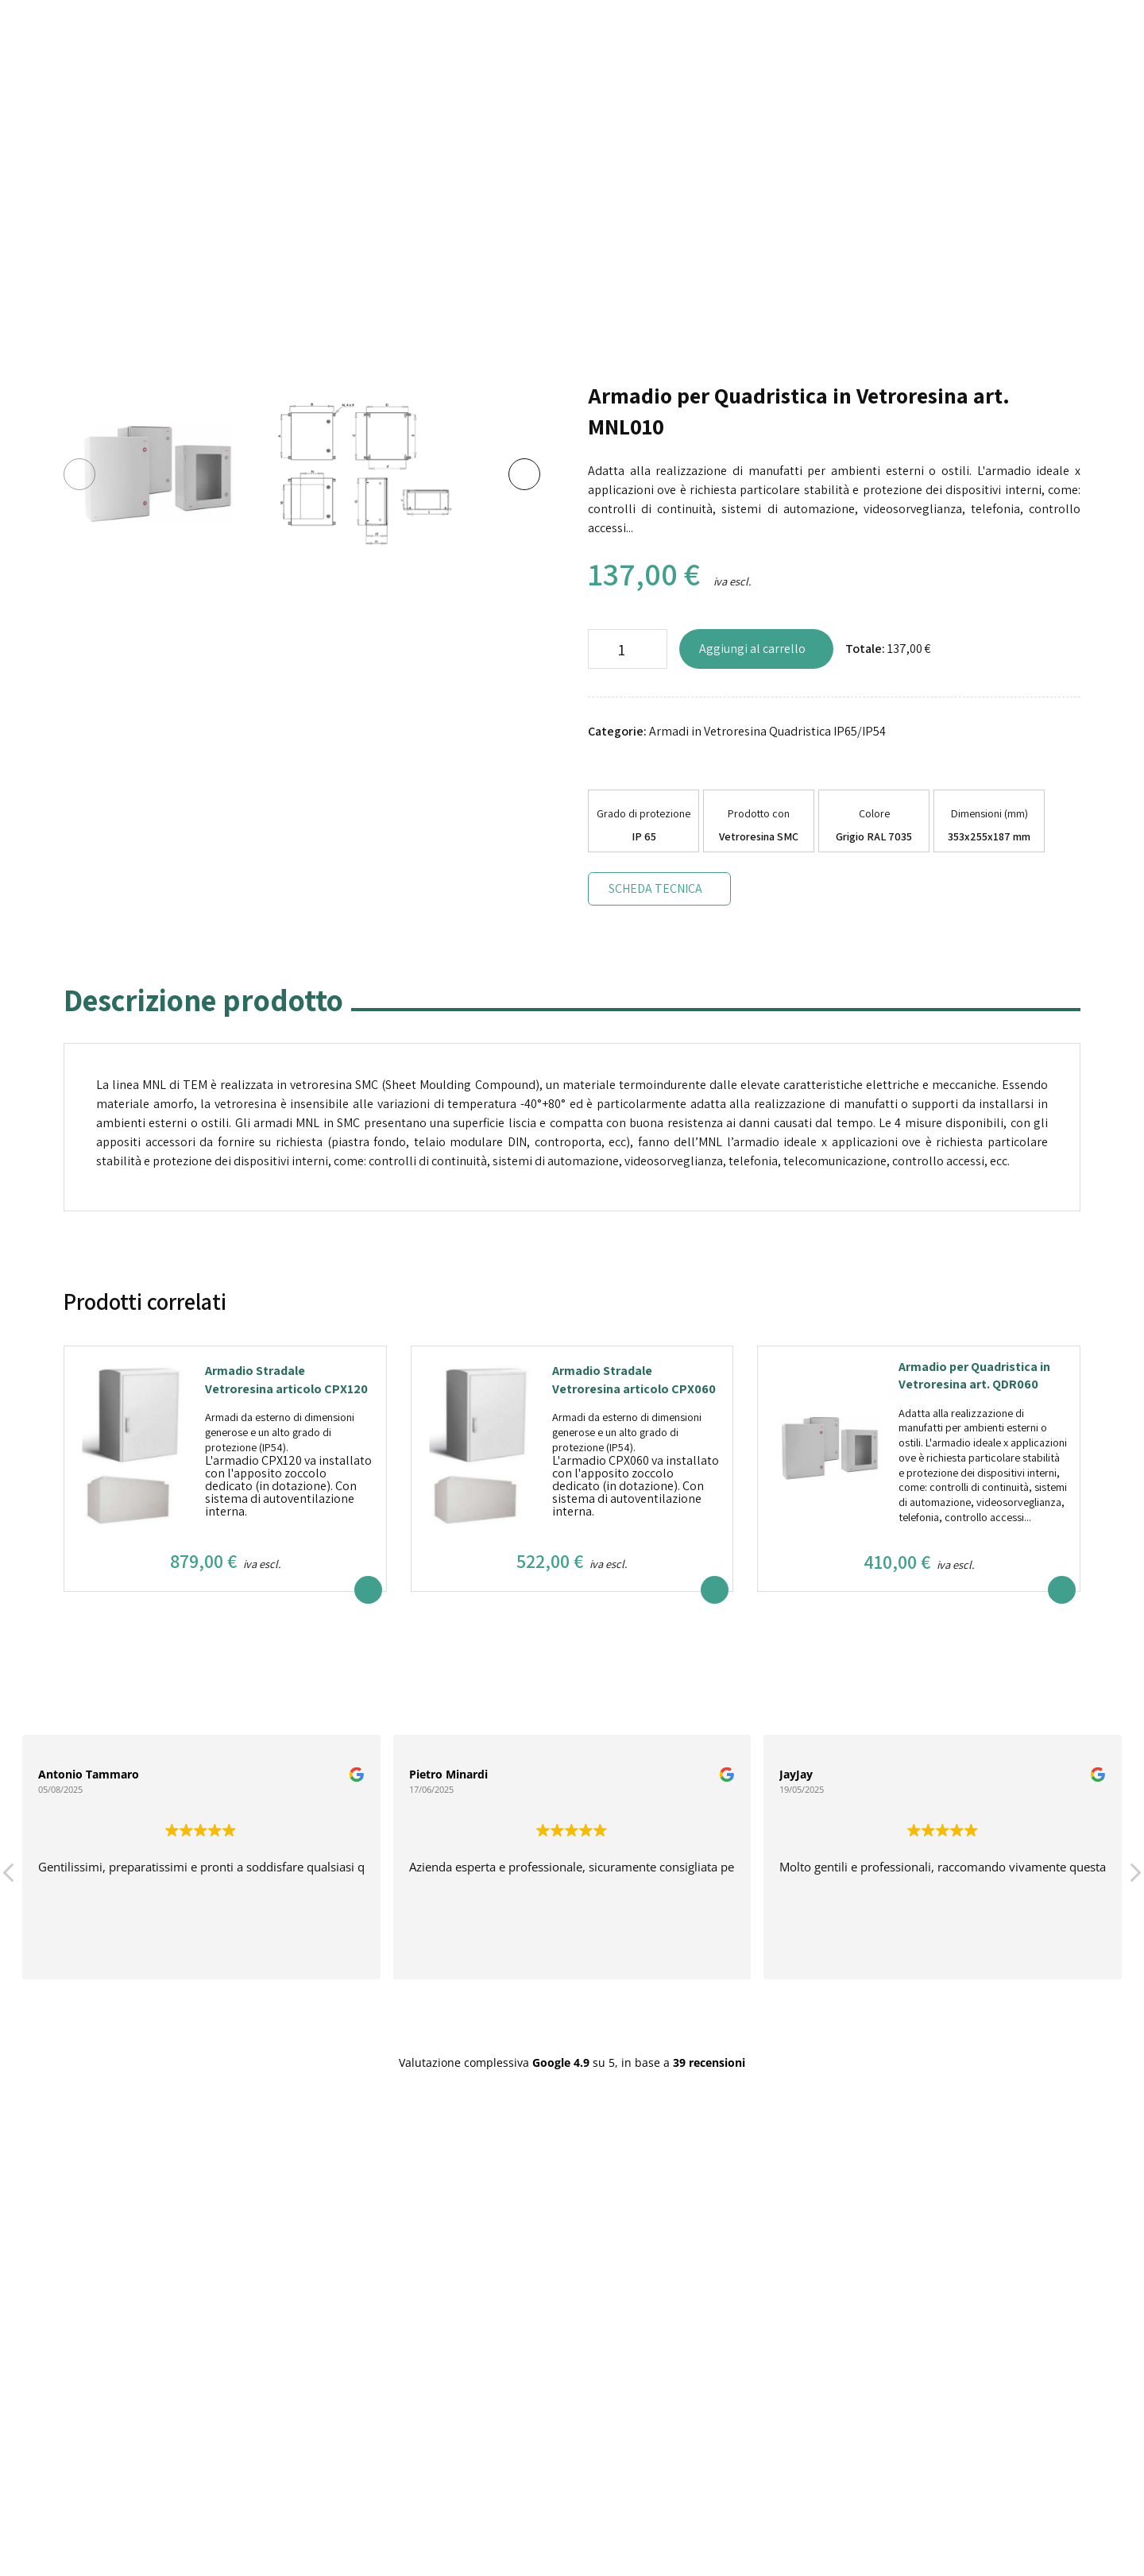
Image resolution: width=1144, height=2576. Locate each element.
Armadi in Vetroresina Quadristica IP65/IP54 (767, 731)
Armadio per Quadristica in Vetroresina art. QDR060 (974, 1375)
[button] (1134, 1877)
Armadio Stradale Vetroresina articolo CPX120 (286, 1379)
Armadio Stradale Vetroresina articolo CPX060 (634, 1379)
